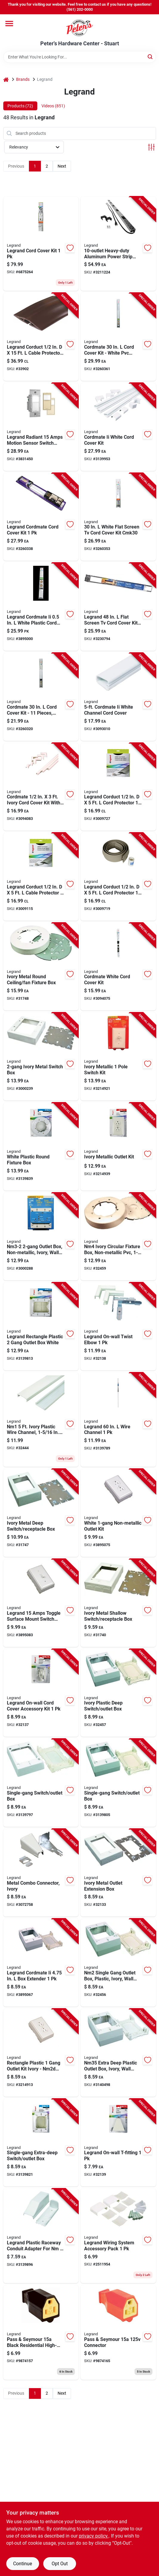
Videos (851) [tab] (53, 105)
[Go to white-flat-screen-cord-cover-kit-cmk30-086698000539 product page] (118, 517)
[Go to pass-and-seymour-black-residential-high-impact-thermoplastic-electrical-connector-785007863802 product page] (41, 2332)
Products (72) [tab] (20, 105)
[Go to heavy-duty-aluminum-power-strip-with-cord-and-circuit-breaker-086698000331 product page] (118, 244)
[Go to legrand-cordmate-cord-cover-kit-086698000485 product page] (41, 517)
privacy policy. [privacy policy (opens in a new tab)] (94, 2536)
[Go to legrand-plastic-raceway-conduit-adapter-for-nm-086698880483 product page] (41, 2236)
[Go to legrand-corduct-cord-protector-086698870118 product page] (118, 877)
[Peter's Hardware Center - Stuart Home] (79, 27)
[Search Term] (79, 57)
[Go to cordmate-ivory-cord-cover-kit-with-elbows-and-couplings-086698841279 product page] (41, 787)
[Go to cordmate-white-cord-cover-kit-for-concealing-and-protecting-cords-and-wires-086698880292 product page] (118, 967)
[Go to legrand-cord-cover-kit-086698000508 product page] (41, 244)
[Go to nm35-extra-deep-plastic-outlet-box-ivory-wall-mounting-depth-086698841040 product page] (118, 2053)
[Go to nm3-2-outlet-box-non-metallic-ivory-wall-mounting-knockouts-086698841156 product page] (41, 1237)
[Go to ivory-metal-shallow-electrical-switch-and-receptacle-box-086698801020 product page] (118, 1603)
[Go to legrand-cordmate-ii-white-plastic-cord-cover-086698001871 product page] (41, 607)
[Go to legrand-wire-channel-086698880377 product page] (118, 1420)
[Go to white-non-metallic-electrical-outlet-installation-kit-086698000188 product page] (118, 1513)
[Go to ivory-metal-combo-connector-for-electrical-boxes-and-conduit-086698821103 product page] (41, 1873)
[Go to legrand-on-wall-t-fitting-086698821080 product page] (118, 2143)
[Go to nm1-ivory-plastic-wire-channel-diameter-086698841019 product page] (41, 1420)
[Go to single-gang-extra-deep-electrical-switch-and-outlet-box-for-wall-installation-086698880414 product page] (41, 2143)
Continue (22, 2563)
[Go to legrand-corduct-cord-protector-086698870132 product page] (118, 787)
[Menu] (9, 23)
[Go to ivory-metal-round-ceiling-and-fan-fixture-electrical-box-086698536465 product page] (41, 967)
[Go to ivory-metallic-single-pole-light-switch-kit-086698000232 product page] (118, 1057)
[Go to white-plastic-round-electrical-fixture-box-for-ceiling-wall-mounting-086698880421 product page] (41, 1147)
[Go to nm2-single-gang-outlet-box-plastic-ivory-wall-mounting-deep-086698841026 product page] (118, 1963)
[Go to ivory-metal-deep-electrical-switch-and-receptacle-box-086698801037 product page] (41, 1513)
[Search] (150, 56)
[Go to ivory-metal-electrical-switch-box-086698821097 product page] (41, 1057)
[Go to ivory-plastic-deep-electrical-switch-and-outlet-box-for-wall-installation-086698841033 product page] (118, 1693)
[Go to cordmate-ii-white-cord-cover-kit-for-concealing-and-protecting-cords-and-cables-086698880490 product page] (118, 427)
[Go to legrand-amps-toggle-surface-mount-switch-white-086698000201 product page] (41, 1603)
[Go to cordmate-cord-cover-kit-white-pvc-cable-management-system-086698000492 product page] (118, 337)
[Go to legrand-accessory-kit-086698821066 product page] (41, 1693)
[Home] (6, 79)
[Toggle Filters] (151, 147)
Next (62, 166)
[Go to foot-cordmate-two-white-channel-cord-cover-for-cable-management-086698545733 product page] (118, 697)
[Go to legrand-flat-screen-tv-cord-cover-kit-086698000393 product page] (118, 607)
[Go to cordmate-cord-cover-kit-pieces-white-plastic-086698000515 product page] (41, 697)
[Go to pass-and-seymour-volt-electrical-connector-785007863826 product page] (118, 2332)
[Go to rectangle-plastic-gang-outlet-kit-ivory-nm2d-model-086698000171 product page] (41, 2053)
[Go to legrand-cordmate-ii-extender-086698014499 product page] (41, 1963)
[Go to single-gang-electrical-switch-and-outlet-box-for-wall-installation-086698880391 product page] (118, 1783)
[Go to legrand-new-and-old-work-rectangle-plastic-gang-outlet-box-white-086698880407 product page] (41, 1326)
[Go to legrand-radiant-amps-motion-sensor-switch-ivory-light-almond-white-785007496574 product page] (41, 427)
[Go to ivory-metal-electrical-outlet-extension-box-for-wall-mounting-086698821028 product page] (118, 1873)
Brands (23, 79)
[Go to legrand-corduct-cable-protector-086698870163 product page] (41, 337)
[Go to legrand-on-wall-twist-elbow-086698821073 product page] (118, 1326)
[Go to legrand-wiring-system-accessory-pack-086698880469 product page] (118, 2236)
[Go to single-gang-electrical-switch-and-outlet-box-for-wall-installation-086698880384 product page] (41, 1783)
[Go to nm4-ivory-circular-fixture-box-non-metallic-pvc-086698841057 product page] (118, 1237)
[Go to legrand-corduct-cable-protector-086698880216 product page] (41, 877)
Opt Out (60, 2563)
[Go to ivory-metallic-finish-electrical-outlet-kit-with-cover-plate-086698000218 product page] (118, 1147)
